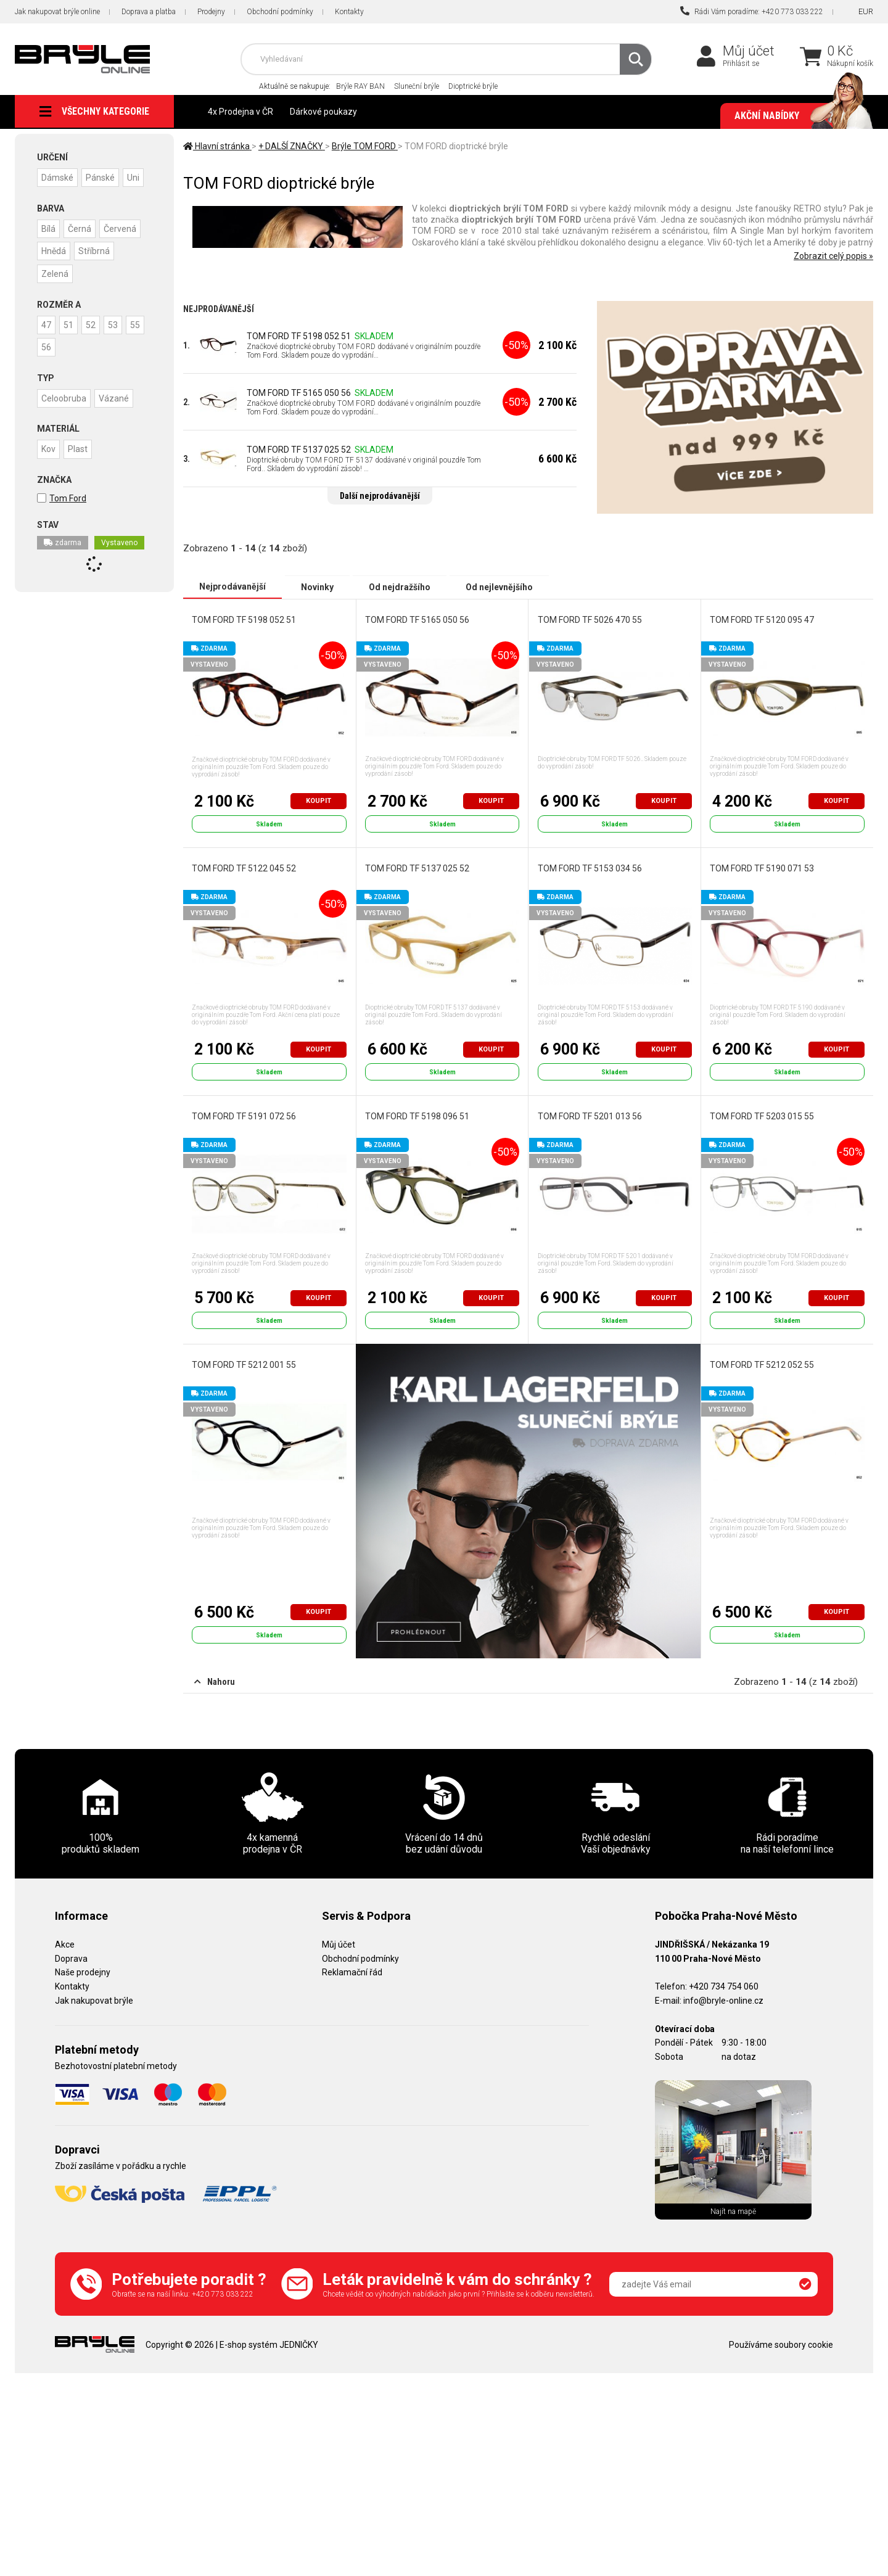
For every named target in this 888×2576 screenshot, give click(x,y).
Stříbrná (96, 272)
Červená (124, 250)
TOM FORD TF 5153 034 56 (589, 868)
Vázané (116, 417)
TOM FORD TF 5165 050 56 (299, 393)
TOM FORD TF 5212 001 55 (244, 1365)
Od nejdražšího (399, 586)
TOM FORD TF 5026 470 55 (589, 619)
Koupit (319, 800)
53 (119, 345)
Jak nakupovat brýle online (57, 11)
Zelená (55, 294)
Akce (65, 1944)
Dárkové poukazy (323, 112)
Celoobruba (64, 417)
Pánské (102, 177)
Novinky (317, 586)
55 (47, 367)
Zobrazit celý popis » (833, 256)
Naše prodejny (82, 1972)
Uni (48, 199)
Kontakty (349, 11)
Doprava (71, 1958)
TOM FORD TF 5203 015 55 (762, 1116)
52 (95, 345)
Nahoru (214, 1681)
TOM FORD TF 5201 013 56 (589, 1116)
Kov (49, 468)
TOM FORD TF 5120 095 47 (762, 619)
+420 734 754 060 (723, 1986)
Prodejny (211, 11)
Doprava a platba (148, 11)
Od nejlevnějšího (499, 586)
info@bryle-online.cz (723, 2001)
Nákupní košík (850, 63)
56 (71, 367)
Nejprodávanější (232, 586)
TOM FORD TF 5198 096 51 (417, 1116)
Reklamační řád (352, 1972)
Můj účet (749, 51)
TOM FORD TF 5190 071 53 (762, 868)
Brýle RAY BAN (360, 86)
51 (71, 345)
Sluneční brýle (416, 86)
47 (47, 345)
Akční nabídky (797, 116)
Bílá (49, 250)
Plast (80, 468)
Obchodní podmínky (280, 11)
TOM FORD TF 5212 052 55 (762, 1365)
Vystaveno (119, 562)
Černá (82, 250)
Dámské (58, 177)
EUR (865, 11)
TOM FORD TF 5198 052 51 (299, 336)
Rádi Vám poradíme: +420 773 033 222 (751, 11)
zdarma (62, 562)
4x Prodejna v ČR (240, 112)
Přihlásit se (741, 63)
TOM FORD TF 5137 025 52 (299, 450)
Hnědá (54, 272)
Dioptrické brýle (473, 86)
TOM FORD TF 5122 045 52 (244, 868)
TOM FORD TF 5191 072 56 (244, 1116)
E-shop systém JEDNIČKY (269, 2344)
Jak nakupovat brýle (94, 2001)
